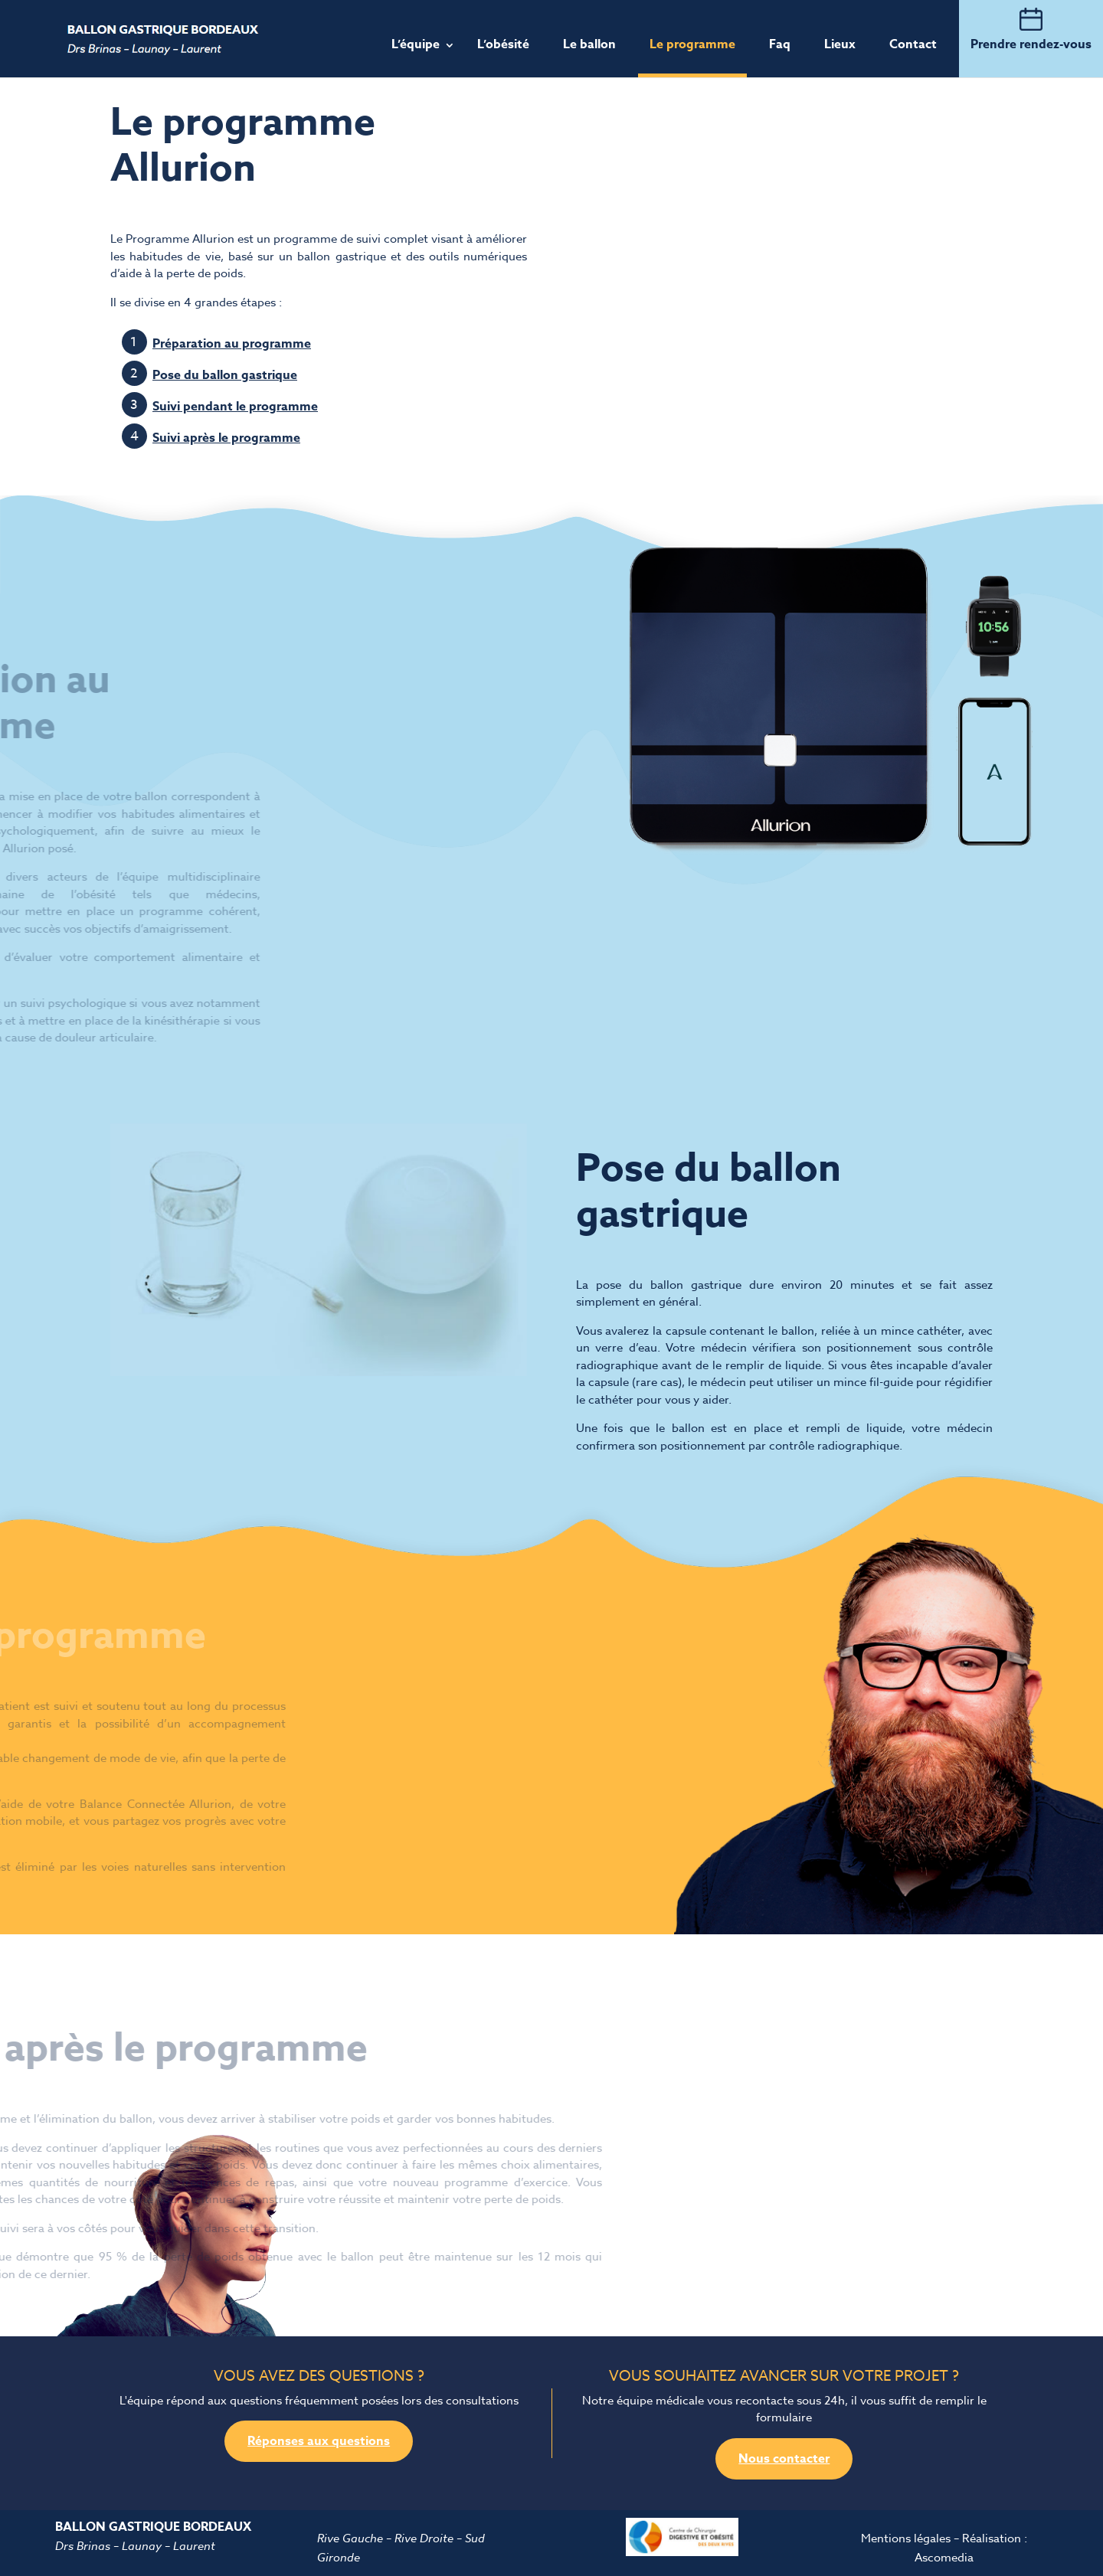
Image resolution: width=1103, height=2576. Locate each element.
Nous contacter (784, 2459)
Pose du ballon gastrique (224, 375)
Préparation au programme (231, 344)
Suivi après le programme (226, 438)
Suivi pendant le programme (235, 406)
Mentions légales (906, 2538)
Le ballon (589, 44)
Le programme (692, 44)
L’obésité (503, 44)
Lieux (840, 44)
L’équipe (415, 44)
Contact (913, 44)
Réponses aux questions (318, 2441)
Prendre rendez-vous (1031, 44)
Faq (779, 44)
